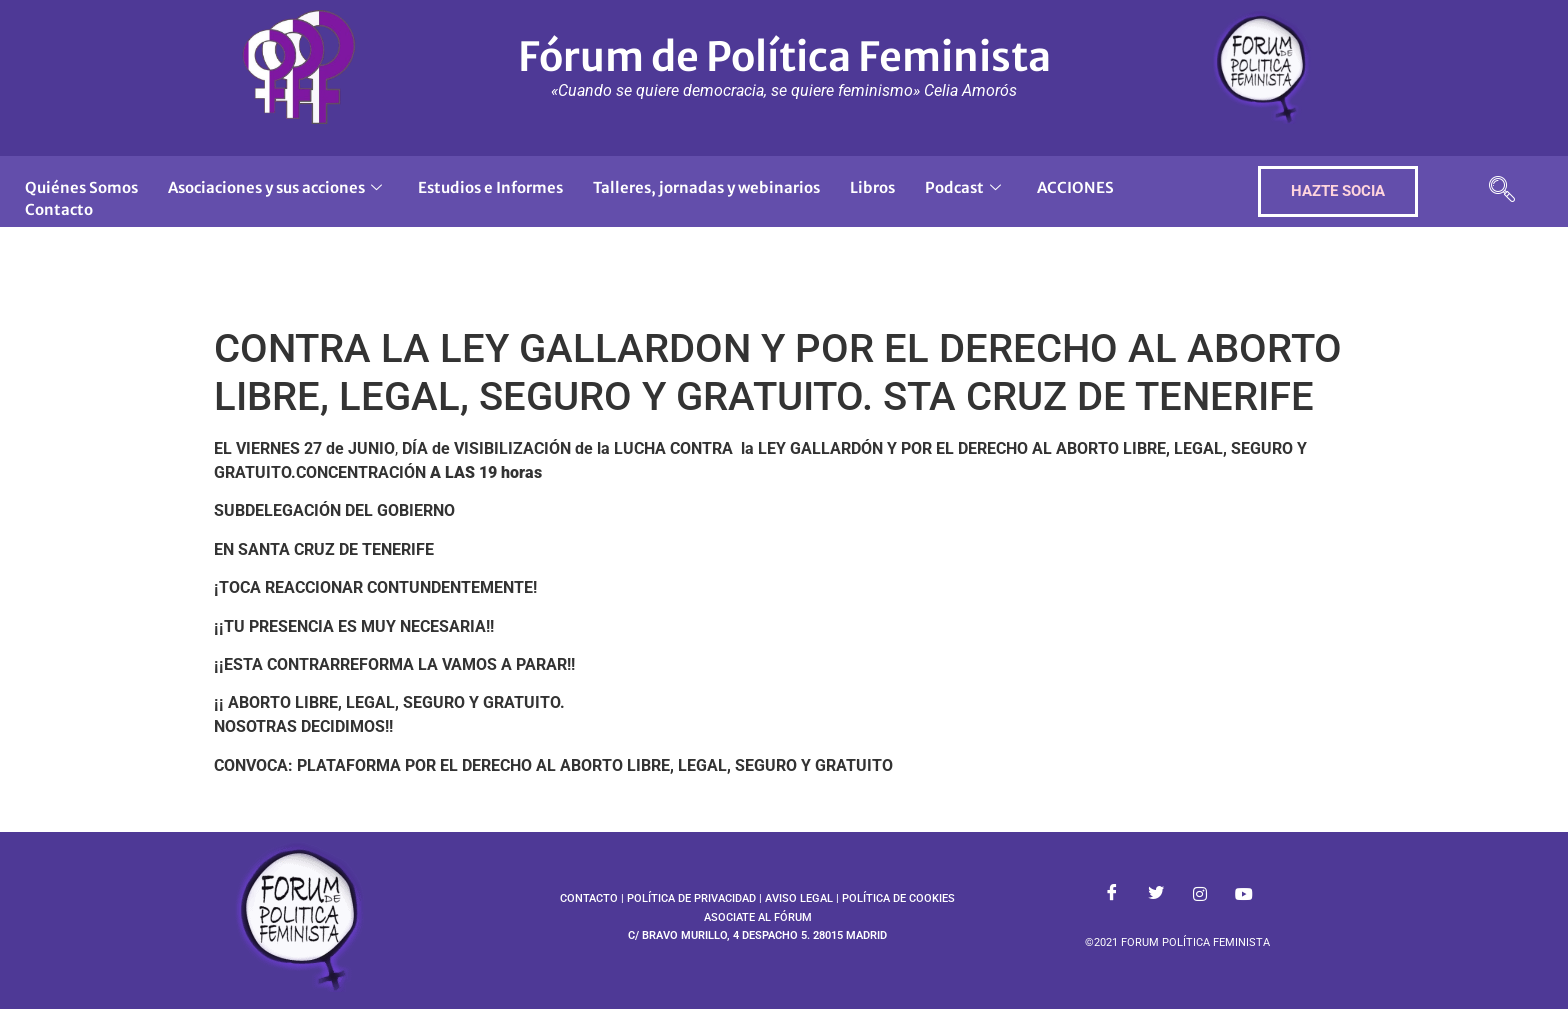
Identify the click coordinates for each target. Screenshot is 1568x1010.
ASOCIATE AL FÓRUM (758, 917)
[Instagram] (1200, 895)
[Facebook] (1112, 895)
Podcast (963, 187)
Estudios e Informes (490, 187)
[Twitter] (1156, 895)
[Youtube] (1244, 895)
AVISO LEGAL (799, 898)
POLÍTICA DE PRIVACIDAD (691, 898)
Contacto (59, 209)
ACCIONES (1075, 187)
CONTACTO (589, 898)
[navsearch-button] (1502, 191)
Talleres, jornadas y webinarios (706, 187)
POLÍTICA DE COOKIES (898, 898)
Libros (872, 187)
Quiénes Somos (81, 187)
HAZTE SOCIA (1338, 191)
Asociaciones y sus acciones (275, 187)
